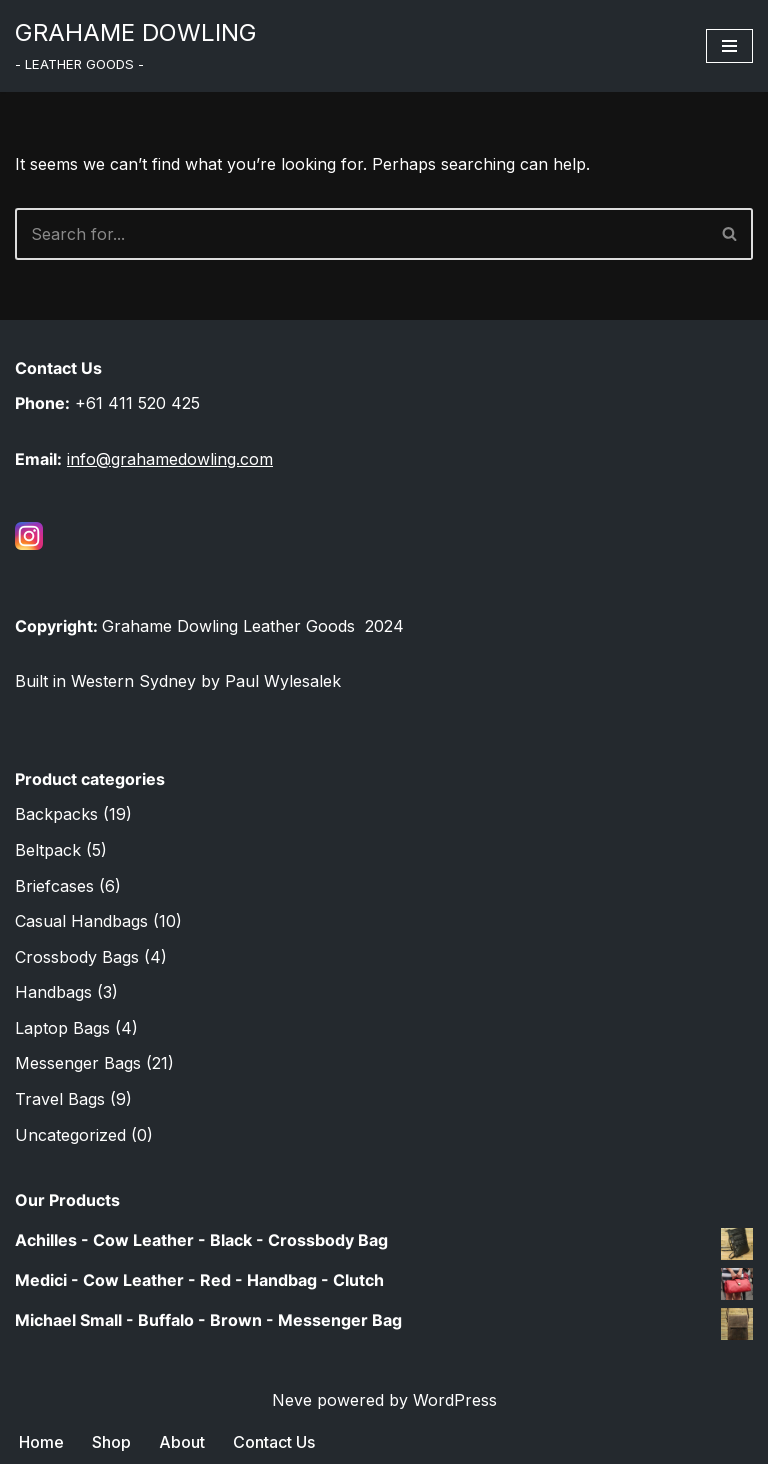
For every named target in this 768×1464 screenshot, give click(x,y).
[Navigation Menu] (729, 46)
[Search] (361, 234)
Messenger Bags (78, 1063)
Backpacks (56, 814)
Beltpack (48, 850)
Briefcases (54, 886)
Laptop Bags (62, 1028)
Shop (111, 1442)
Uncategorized (70, 1135)
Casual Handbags (81, 921)
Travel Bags (60, 1099)
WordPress (455, 1400)
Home (41, 1442)
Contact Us (274, 1442)
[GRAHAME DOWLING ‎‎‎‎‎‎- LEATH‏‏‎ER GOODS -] (136, 46)
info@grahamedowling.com (170, 459)
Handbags (53, 992)
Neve (292, 1400)
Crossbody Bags (77, 957)
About (182, 1442)
